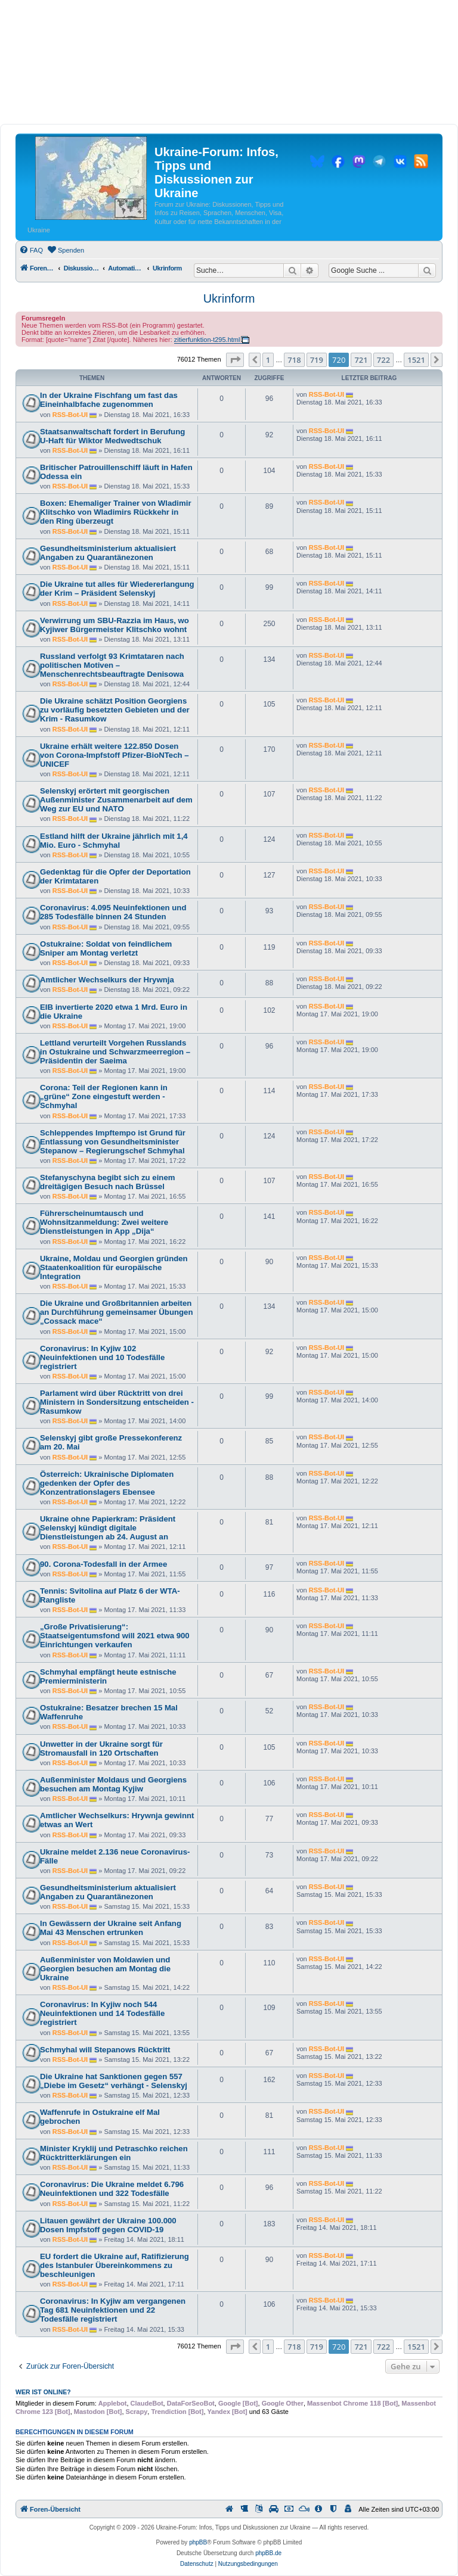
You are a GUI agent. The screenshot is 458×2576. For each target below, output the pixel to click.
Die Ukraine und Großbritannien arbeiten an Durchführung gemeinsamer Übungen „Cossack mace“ (116, 1312)
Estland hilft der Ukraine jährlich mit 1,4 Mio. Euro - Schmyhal (114, 841)
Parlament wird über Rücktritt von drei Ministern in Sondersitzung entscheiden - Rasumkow (117, 1402)
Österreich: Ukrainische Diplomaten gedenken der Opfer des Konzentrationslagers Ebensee (107, 1483)
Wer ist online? (43, 2391)
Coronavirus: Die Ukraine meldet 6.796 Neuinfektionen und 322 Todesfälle (112, 2189)
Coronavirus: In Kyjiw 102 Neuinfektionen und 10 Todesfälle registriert (102, 1357)
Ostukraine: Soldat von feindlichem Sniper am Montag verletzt (106, 948)
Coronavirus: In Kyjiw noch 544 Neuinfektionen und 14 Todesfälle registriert (102, 2013)
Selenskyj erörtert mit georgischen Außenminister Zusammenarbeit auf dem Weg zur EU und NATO (116, 799)
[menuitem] (31, 250)
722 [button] (383, 359)
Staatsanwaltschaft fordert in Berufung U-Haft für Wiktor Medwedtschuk (112, 436)
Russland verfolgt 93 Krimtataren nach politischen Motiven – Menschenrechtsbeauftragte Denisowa (112, 665)
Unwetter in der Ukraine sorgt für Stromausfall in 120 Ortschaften (101, 1748)
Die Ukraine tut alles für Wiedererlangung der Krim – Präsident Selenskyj (117, 589)
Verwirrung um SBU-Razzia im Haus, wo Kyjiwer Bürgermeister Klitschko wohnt (114, 625)
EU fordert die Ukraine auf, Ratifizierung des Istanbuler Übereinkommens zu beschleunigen (114, 2265)
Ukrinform (229, 298)
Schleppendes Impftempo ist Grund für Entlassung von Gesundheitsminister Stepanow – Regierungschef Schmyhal (112, 1141)
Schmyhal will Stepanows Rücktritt (105, 2049)
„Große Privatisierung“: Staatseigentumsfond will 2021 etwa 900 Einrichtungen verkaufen (115, 1635)
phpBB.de (268, 2553)
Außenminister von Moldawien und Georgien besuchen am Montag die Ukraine (105, 1968)
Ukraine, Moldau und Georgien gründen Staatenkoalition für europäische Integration (114, 1267)
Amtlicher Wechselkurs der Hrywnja (107, 979)
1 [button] (268, 359)
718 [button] (294, 359)
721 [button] (360, 359)
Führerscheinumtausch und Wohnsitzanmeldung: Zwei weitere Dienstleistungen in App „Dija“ (104, 1222)
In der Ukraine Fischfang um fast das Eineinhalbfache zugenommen (109, 400)
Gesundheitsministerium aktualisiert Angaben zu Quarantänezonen (108, 553)
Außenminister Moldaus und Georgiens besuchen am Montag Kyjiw (113, 1784)
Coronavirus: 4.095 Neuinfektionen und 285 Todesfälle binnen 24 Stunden (113, 912)
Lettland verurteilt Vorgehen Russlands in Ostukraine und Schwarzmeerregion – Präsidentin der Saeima (115, 1051)
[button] (235, 360)
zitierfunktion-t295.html (207, 339)
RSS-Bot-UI (70, 414)
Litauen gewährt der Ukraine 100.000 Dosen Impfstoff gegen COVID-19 (108, 2225)
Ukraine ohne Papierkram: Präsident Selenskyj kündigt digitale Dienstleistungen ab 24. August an (107, 1527)
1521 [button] (416, 359)
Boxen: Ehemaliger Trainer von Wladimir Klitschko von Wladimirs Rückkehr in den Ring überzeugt (115, 512)
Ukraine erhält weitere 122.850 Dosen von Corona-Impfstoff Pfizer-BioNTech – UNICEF (114, 755)
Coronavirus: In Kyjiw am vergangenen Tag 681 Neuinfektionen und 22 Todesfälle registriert (112, 2310)
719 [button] (316, 359)
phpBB (198, 2542)
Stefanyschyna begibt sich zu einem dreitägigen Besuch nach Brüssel (107, 1182)
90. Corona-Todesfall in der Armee (103, 1564)
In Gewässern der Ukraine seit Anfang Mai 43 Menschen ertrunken (110, 1928)
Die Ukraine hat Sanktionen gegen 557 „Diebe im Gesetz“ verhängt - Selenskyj (113, 2081)
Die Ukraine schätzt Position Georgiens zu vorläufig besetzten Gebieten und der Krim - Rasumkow (115, 709)
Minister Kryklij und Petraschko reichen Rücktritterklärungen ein (114, 2153)
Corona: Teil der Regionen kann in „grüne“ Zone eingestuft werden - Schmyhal (104, 1096)
